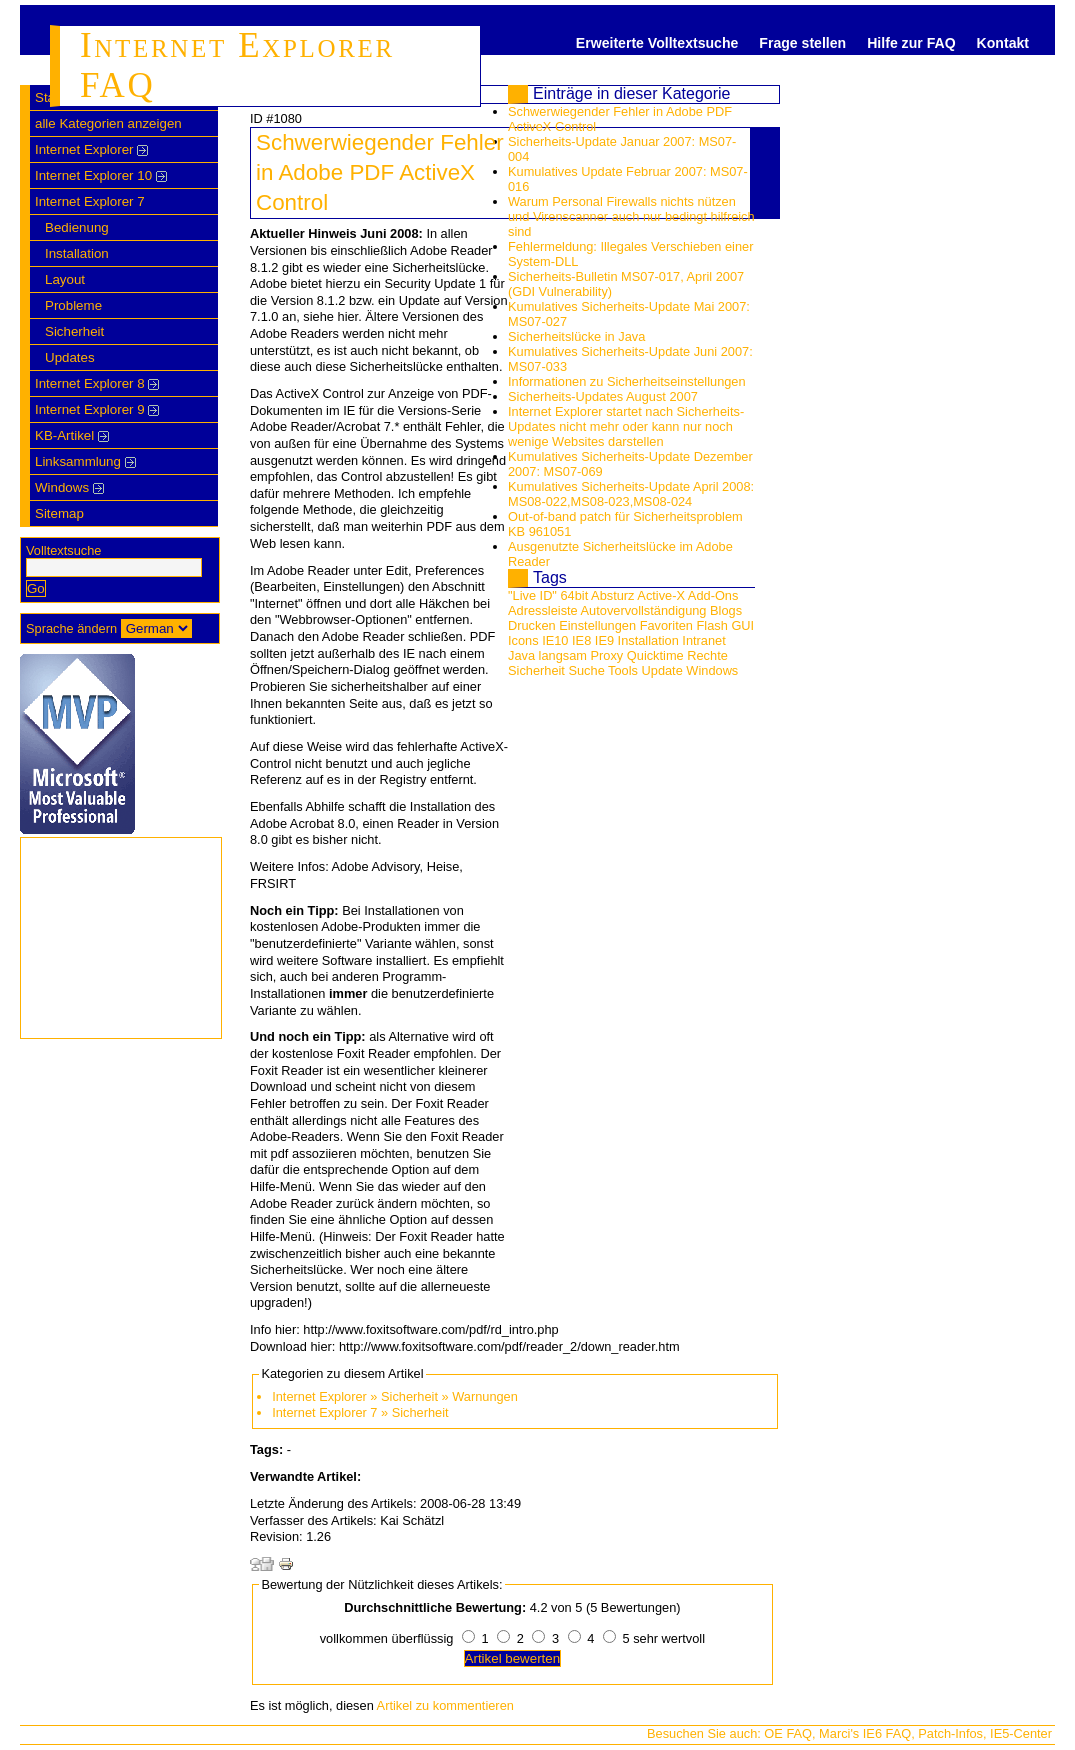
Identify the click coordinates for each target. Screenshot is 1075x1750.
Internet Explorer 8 (97, 383)
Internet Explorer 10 (101, 175)
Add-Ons (713, 595)
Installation (77, 253)
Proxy (607, 655)
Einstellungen (597, 625)
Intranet (703, 640)
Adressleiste (543, 610)
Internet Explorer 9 (97, 409)
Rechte (707, 655)
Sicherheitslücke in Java (576, 336)
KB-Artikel (72, 435)
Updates (70, 357)
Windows (69, 487)
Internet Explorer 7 (90, 201)
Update (662, 670)
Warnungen (485, 1396)
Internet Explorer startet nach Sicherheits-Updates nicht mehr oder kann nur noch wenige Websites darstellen (626, 426)
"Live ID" (532, 595)
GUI (742, 625)
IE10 (555, 640)
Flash (712, 625)
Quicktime (655, 655)
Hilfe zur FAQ (911, 43)
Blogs (726, 610)
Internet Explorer (91, 149)
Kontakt (1003, 43)
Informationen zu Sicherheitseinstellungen (627, 381)
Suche (586, 670)
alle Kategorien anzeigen (108, 123)
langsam (563, 655)
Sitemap (59, 513)
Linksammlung (85, 461)
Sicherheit (74, 331)
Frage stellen (802, 43)
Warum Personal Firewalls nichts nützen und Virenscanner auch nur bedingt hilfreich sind (631, 216)
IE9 (604, 640)
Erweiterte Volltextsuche (657, 43)
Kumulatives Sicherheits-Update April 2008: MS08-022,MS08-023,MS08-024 (631, 494)
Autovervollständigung (644, 610)
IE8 (581, 640)
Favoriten (666, 625)
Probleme (73, 305)
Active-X (661, 595)
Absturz (612, 595)
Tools (623, 670)
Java (521, 655)
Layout (65, 279)
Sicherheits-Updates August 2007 (603, 396)
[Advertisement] (905, 305)
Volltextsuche (63, 550)
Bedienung (77, 227)
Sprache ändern (71, 628)
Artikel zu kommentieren (445, 1705)
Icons (523, 640)
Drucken (532, 625)
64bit (574, 595)
